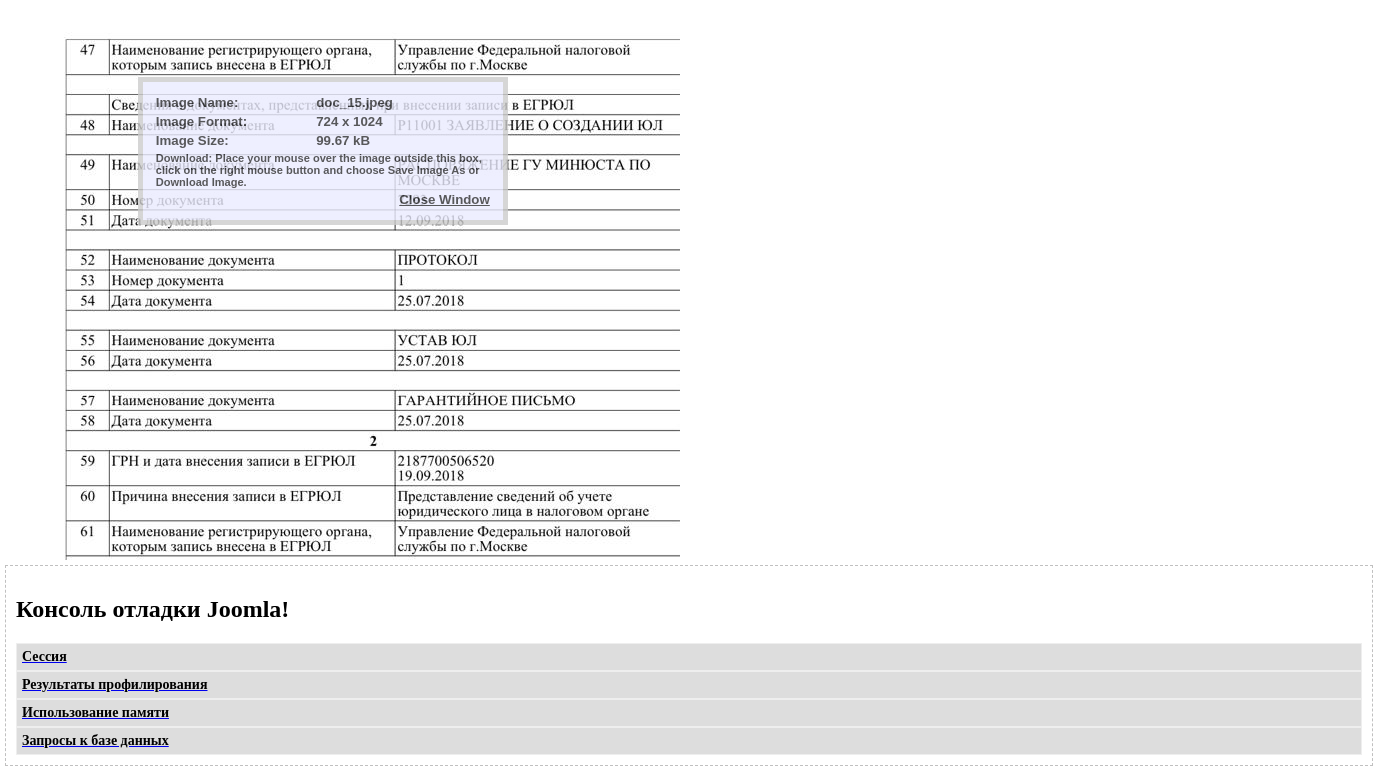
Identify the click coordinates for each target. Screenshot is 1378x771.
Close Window (444, 199)
